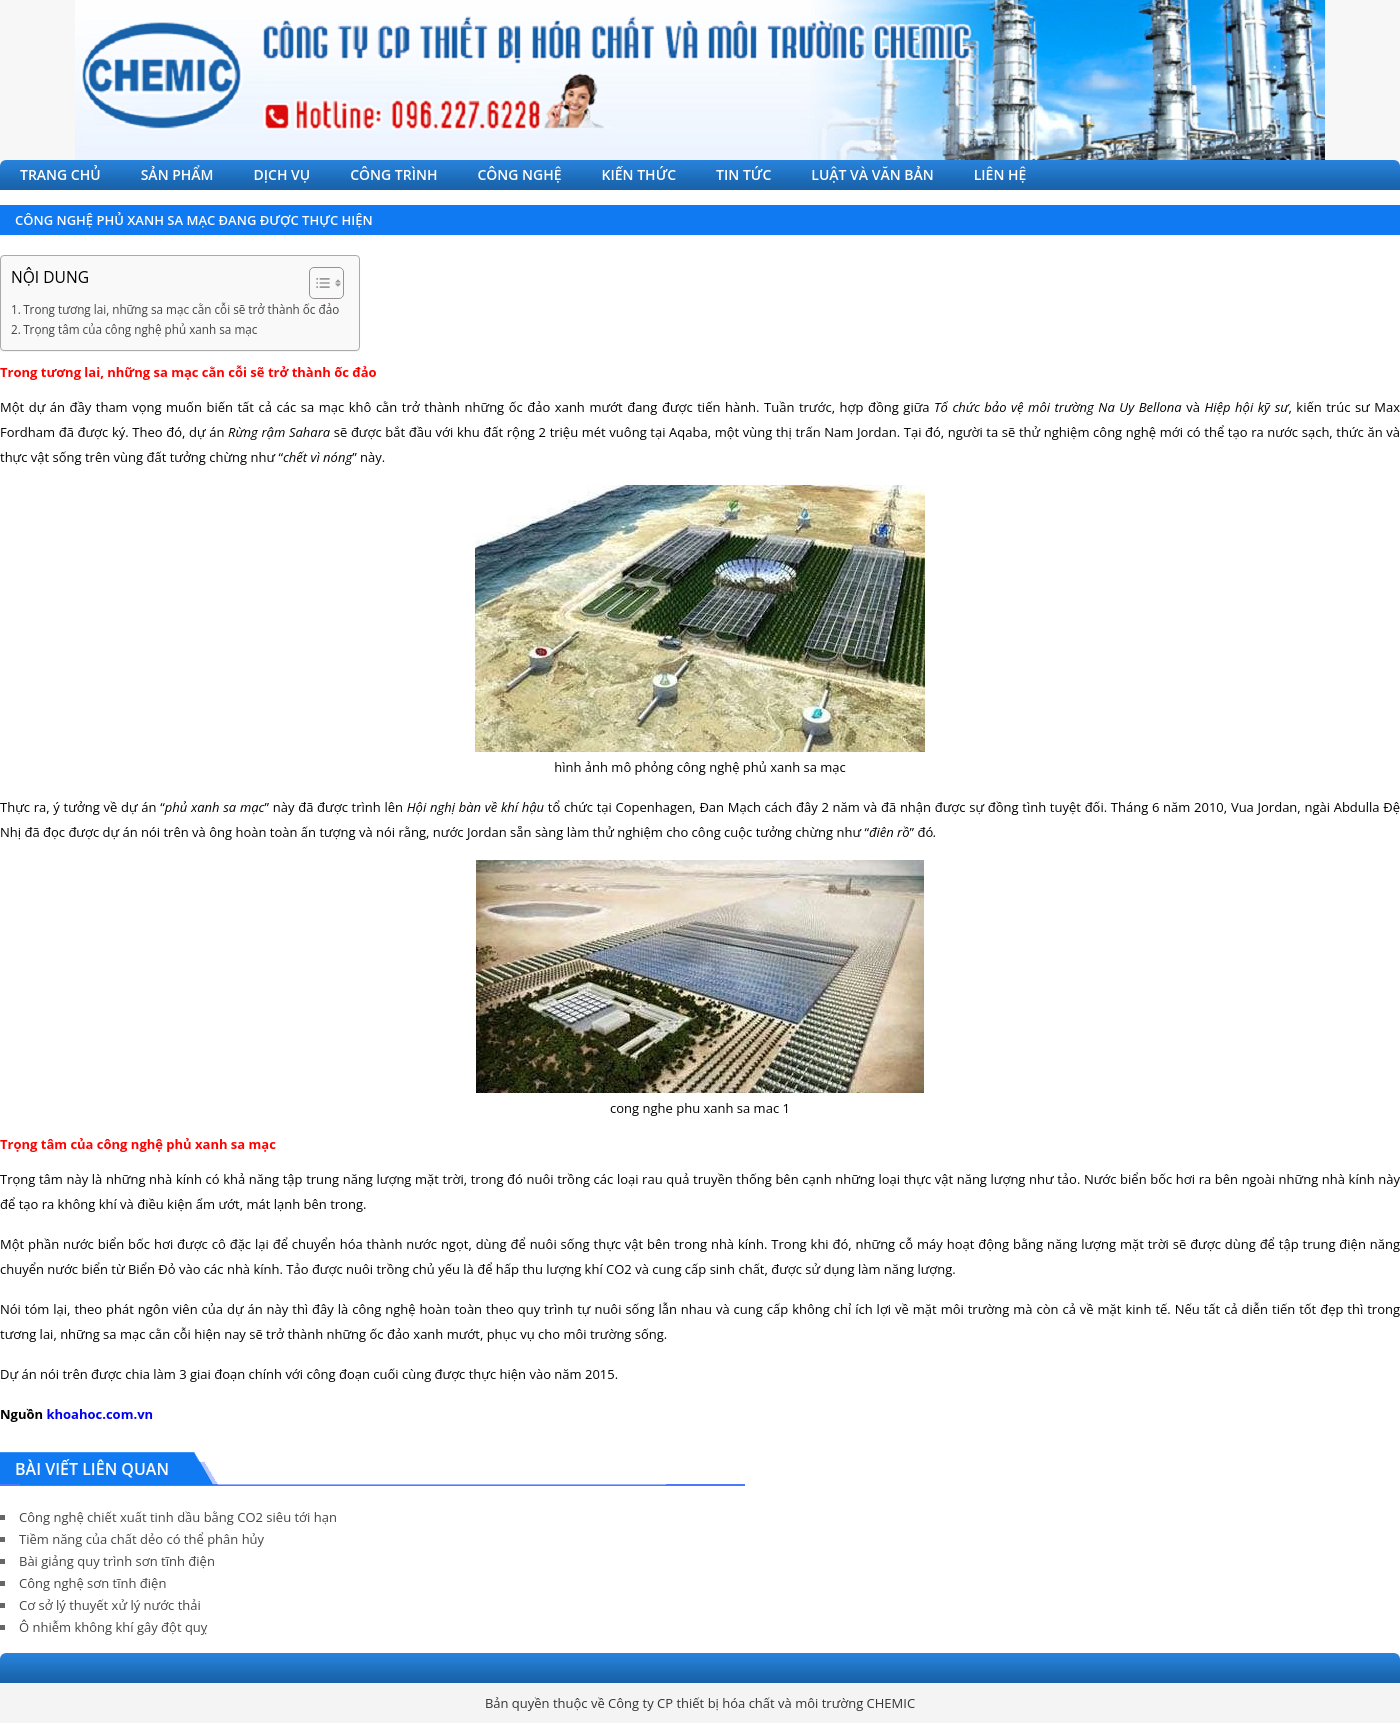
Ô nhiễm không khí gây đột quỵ (113, 1627)
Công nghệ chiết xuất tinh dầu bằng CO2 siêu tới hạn (178, 1517)
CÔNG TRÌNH (393, 174)
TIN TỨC (743, 174)
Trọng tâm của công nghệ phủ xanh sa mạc (140, 329)
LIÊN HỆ (1000, 174)
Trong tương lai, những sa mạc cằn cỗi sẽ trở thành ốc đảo (181, 309)
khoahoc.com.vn (99, 1414)
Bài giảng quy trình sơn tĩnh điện (117, 1561)
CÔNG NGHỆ (519, 174)
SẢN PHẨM (177, 174)
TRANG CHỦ (60, 174)
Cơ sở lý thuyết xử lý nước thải (110, 1605)
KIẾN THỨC (639, 174)
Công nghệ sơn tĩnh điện (92, 1583)
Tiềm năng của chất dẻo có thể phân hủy (141, 1539)
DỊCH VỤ (282, 174)
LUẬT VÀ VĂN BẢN (872, 174)
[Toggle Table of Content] (316, 283)
